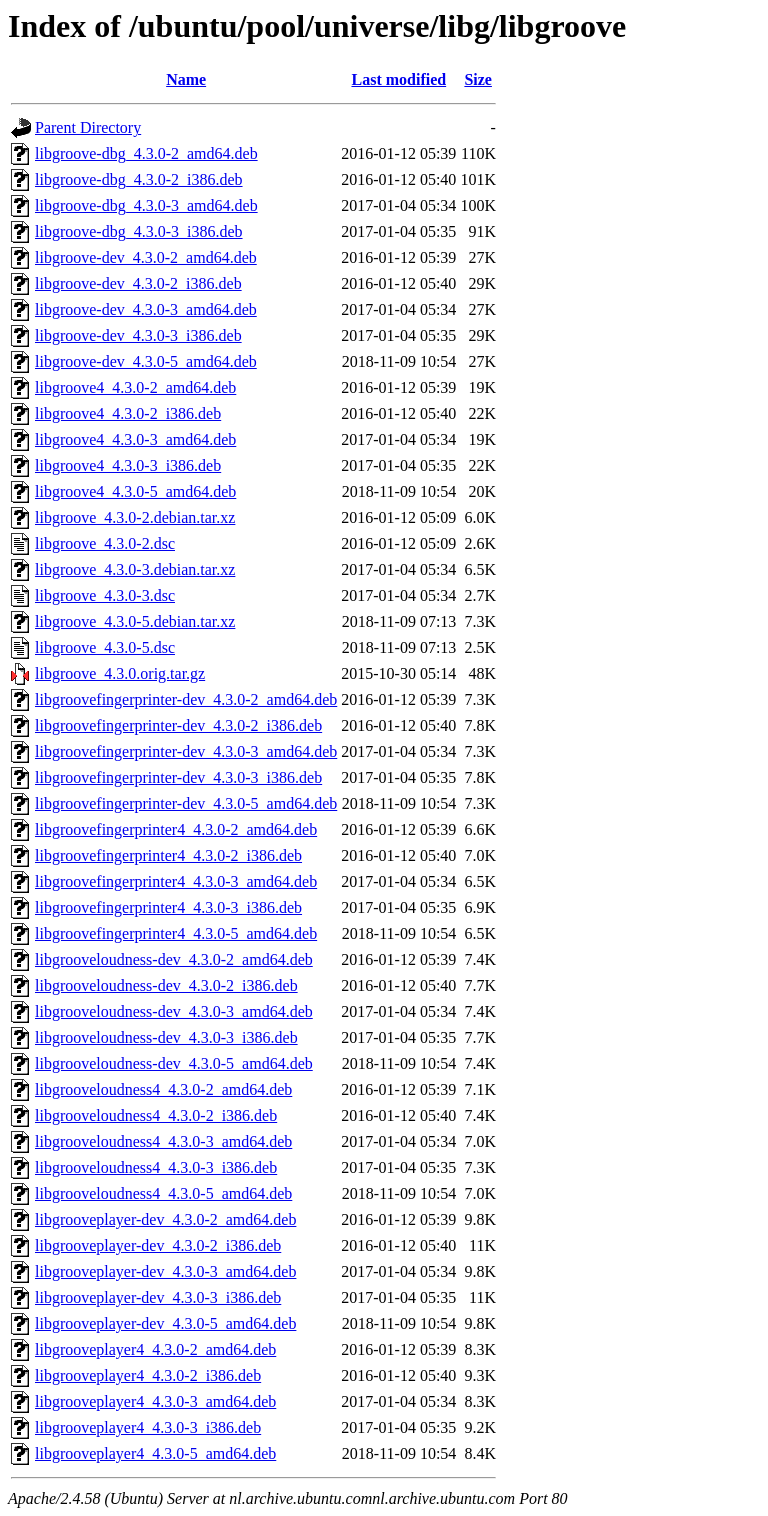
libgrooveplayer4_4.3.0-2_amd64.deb (155, 1349)
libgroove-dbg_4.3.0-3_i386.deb (139, 231)
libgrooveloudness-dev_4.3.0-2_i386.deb (166, 985)
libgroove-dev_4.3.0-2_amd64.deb (146, 257)
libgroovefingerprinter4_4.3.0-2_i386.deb (168, 855)
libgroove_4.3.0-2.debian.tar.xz (135, 517)
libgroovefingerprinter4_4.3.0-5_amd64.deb (176, 933)
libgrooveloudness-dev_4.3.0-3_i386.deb (166, 1037)
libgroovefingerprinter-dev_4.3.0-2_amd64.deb (186, 699)
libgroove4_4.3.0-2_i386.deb (128, 413)
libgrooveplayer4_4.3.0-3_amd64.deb (155, 1401)
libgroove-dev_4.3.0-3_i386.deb (138, 335)
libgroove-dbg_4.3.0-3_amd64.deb (146, 205)
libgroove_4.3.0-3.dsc (105, 595)
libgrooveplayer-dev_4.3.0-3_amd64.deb (165, 1271)
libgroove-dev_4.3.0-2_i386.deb (138, 283)
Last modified (398, 79)
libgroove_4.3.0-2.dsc (105, 543)
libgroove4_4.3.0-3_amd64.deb (135, 439)
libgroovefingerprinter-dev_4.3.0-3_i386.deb (178, 777)
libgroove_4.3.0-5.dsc (105, 647)
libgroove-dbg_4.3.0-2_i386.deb (139, 179)
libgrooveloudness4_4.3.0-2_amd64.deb (163, 1089)
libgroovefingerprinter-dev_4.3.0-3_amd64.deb (186, 751)
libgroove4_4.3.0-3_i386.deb (128, 465)
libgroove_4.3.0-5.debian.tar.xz (135, 621)
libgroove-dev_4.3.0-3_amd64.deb (146, 309)
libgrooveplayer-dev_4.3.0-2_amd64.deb (165, 1219)
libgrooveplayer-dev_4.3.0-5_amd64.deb (165, 1323)
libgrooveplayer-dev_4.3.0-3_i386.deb (158, 1297)
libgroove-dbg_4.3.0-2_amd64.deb (146, 153)
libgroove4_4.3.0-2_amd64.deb (135, 387)
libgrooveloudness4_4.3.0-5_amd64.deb (163, 1193)
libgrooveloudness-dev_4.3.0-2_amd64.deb (174, 959)
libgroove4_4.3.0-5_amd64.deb (135, 491)
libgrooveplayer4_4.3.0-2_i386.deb (148, 1375)
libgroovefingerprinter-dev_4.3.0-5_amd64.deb (186, 803)
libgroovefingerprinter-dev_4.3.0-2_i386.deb (178, 725)
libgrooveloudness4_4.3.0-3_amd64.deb (163, 1141)
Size (478, 79)
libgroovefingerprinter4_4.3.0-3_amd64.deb (176, 881)
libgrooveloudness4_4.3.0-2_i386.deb (156, 1115)
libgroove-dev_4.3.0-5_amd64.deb (146, 361)
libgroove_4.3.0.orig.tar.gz (120, 673)
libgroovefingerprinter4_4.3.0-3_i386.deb (168, 907)
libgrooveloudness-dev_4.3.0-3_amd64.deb (174, 1011)
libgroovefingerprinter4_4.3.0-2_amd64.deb (176, 829)
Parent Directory (88, 127)
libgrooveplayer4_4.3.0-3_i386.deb (148, 1427)
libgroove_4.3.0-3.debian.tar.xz (135, 569)
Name (186, 79)
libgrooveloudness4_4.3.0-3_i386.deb (156, 1167)
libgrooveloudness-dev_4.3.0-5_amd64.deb (174, 1063)
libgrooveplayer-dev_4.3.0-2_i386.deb (158, 1245)
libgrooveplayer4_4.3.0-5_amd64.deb (155, 1453)
